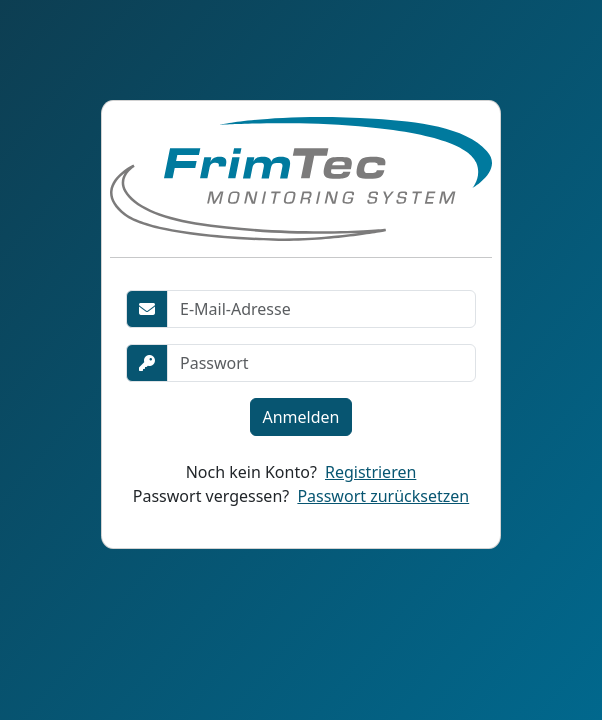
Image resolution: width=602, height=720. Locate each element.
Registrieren (370, 472)
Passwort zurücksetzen (383, 496)
